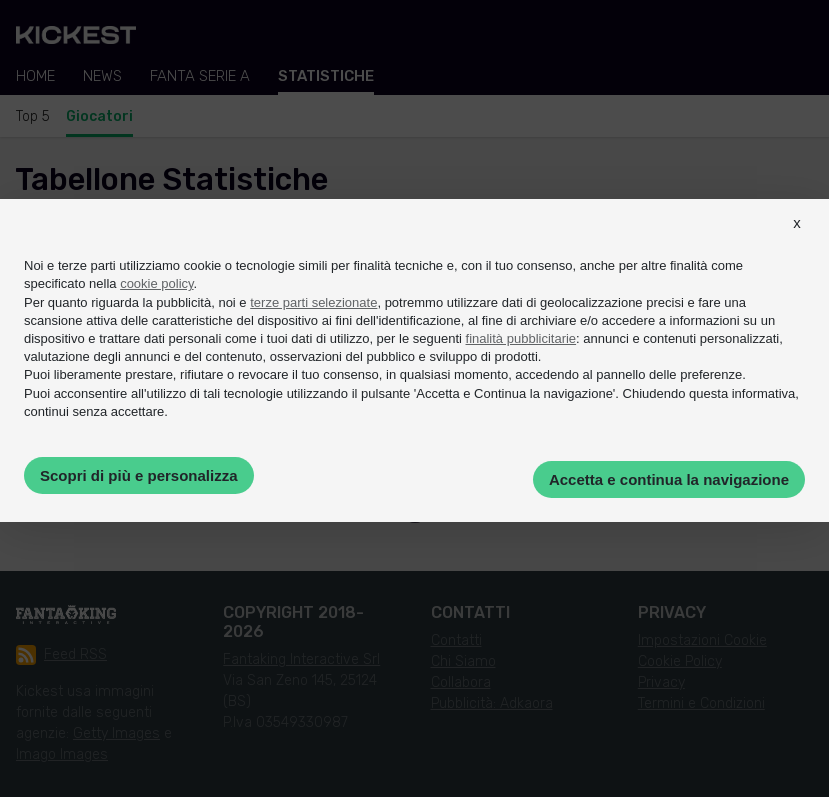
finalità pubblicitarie (521, 338)
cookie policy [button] (156, 283)
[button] (797, 241)
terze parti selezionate (313, 302)
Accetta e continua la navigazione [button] (669, 479)
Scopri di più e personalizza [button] (139, 475)
